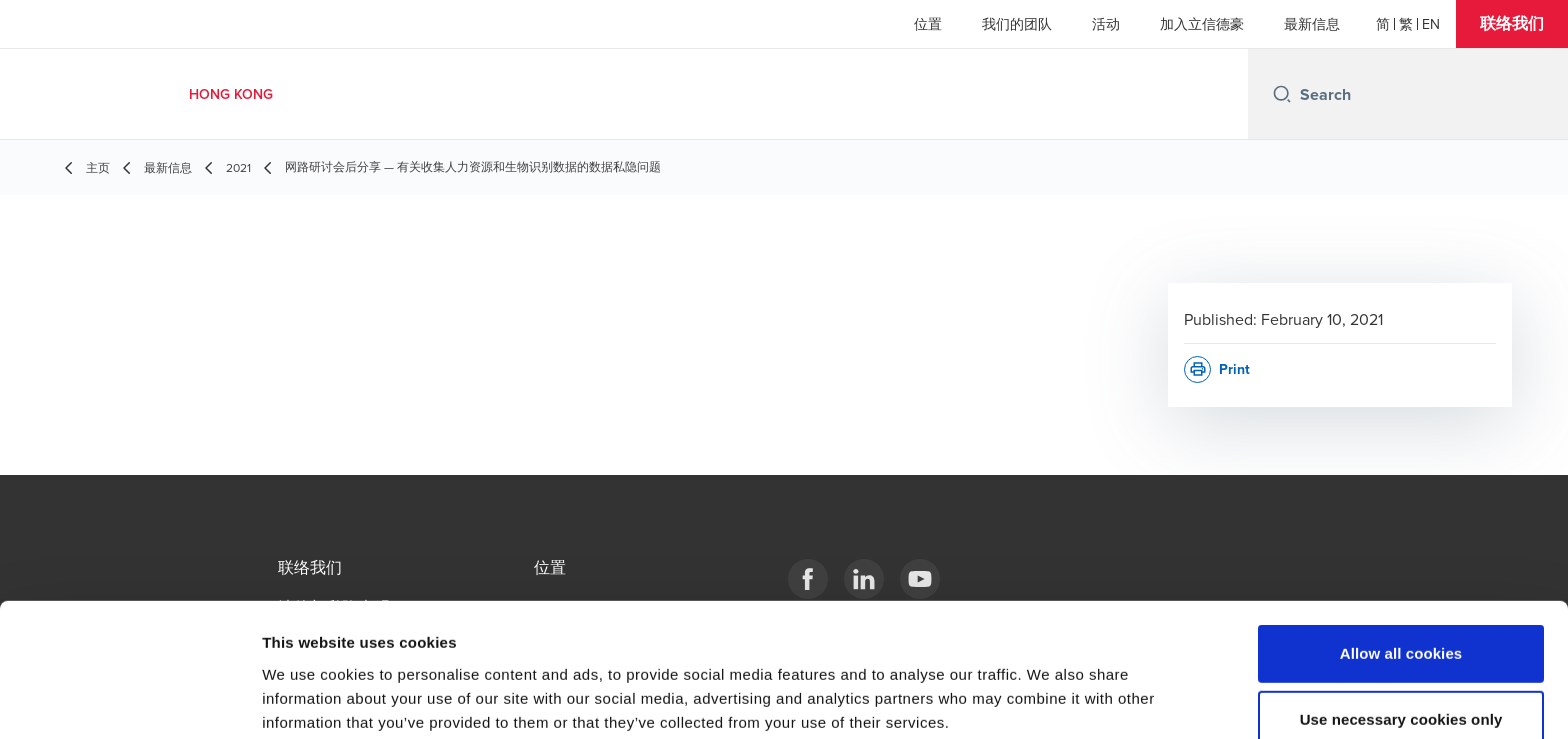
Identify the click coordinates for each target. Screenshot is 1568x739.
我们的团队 (1017, 24)
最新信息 (1312, 24)
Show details (1049, 699)
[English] (1431, 24)
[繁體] (1406, 24)
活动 (1106, 24)
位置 (928, 24)
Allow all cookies (1401, 557)
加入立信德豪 (1202, 24)
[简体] (1383, 24)
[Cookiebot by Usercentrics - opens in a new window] (129, 700)
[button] (1512, 24)
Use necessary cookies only (1401, 623)
